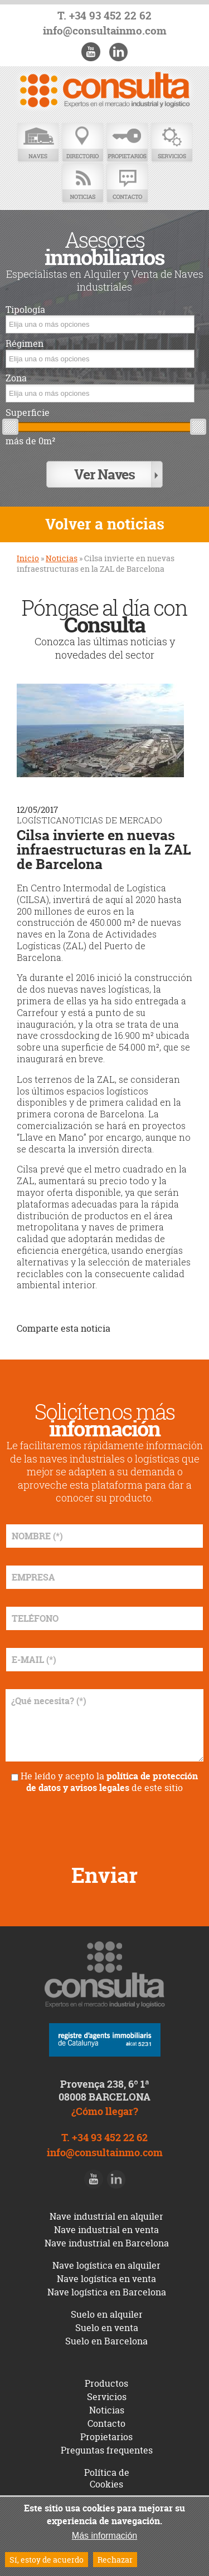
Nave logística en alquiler (106, 2265)
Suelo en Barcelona (106, 2341)
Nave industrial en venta (106, 2230)
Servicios (171, 142)
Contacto (127, 183)
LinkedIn (118, 52)
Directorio (82, 142)
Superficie (28, 413)
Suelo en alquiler (107, 2314)
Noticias (82, 183)
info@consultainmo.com (105, 31)
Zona (16, 378)
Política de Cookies (106, 2478)
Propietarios (127, 142)
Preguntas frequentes (107, 2450)
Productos (106, 2383)
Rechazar (115, 2559)
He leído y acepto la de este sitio (109, 1782)
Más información (104, 2535)
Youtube (91, 52)
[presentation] (104, 1824)
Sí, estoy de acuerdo (46, 2559)
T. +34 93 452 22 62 (104, 16)
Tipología (25, 310)
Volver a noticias (104, 524)
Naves (38, 142)
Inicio (28, 558)
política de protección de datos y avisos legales (112, 1782)
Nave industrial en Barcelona (107, 2243)
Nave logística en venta (106, 2279)
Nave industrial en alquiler (106, 2216)
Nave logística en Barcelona (106, 2292)
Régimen (24, 344)
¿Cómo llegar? (104, 2111)
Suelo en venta (106, 2328)
